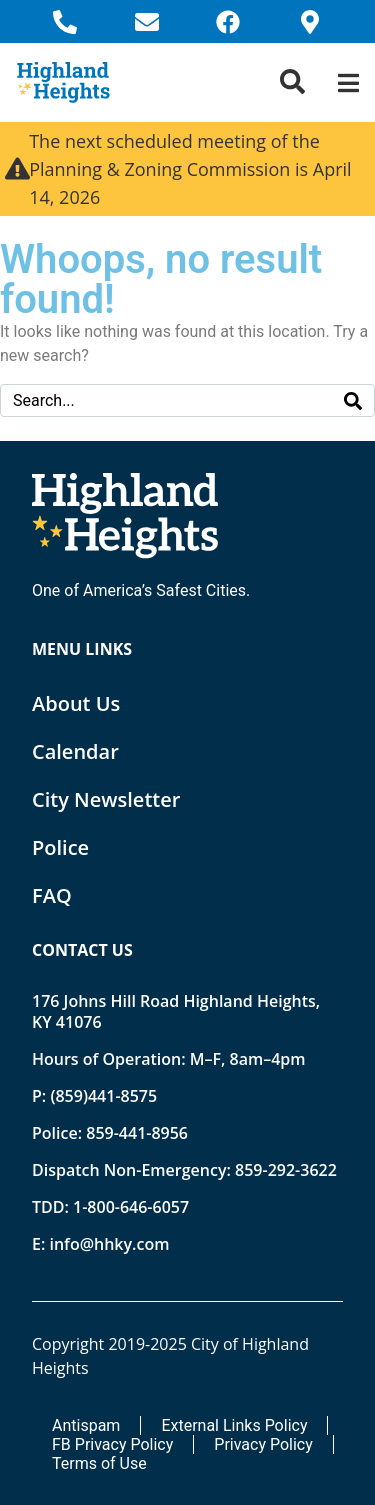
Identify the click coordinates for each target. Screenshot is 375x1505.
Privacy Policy (263, 1444)
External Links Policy (234, 1425)
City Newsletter (106, 799)
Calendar (75, 751)
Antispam (86, 1425)
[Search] (353, 400)
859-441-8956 (137, 1133)
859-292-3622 (286, 1170)
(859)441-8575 (103, 1096)
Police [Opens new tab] (60, 847)
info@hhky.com (109, 1244)
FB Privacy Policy (112, 1444)
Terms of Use (99, 1463)
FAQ (52, 895)
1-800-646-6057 (131, 1207)
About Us (76, 703)
